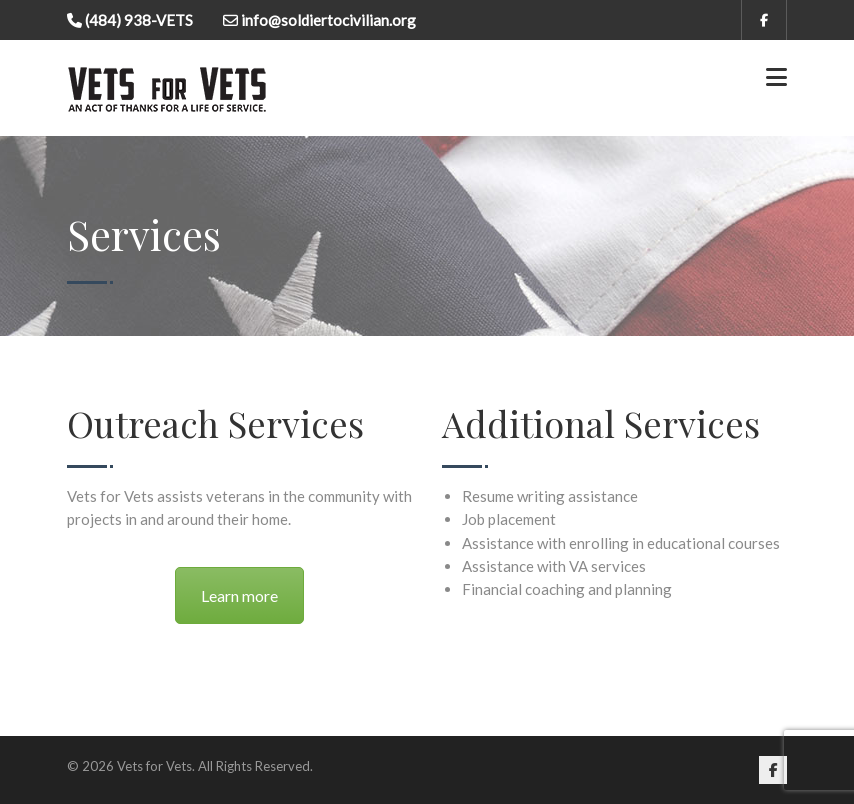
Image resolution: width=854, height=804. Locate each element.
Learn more (239, 595)
